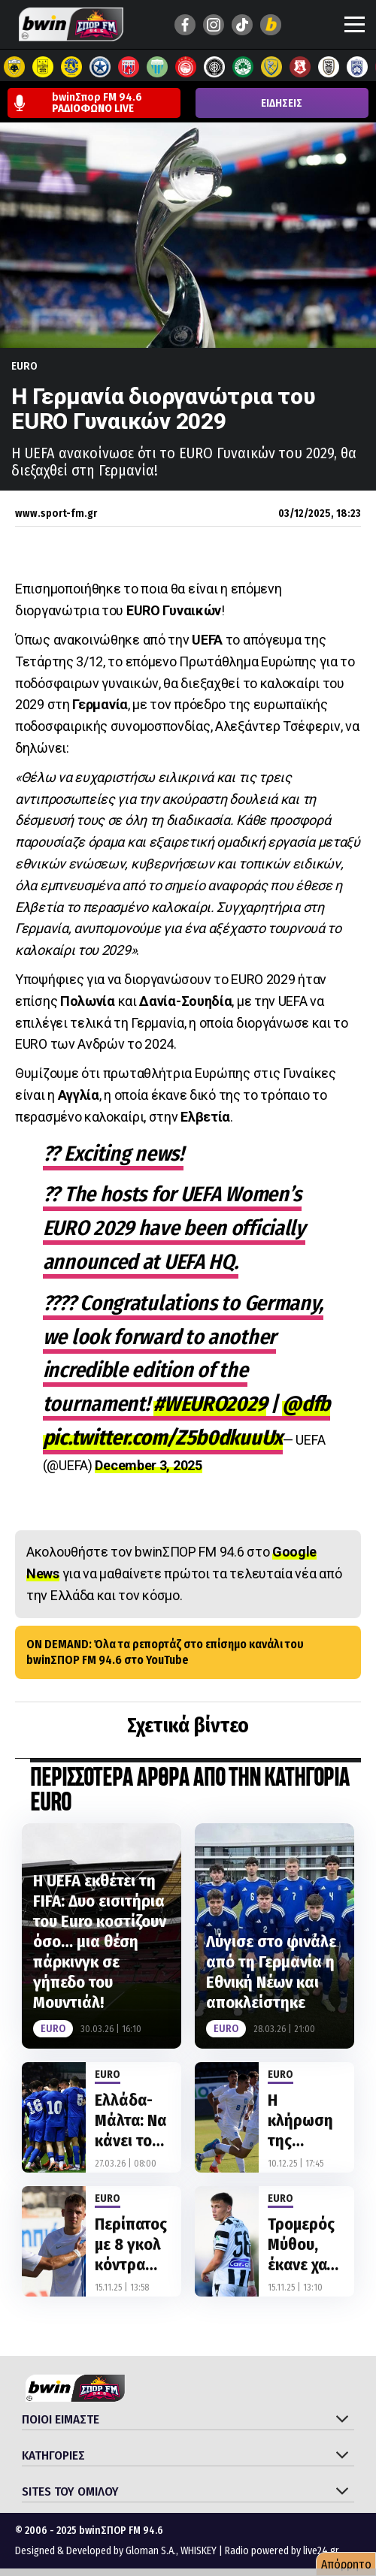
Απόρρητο (346, 2564)
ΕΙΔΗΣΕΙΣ (281, 103)
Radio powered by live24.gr (282, 2550)
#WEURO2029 (209, 1403)
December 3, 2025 (148, 1465)
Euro (24, 366)
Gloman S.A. (151, 2550)
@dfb (306, 1403)
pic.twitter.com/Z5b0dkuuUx (163, 1437)
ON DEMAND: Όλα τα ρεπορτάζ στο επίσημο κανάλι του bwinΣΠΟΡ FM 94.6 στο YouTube (165, 1652)
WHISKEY (198, 2550)
